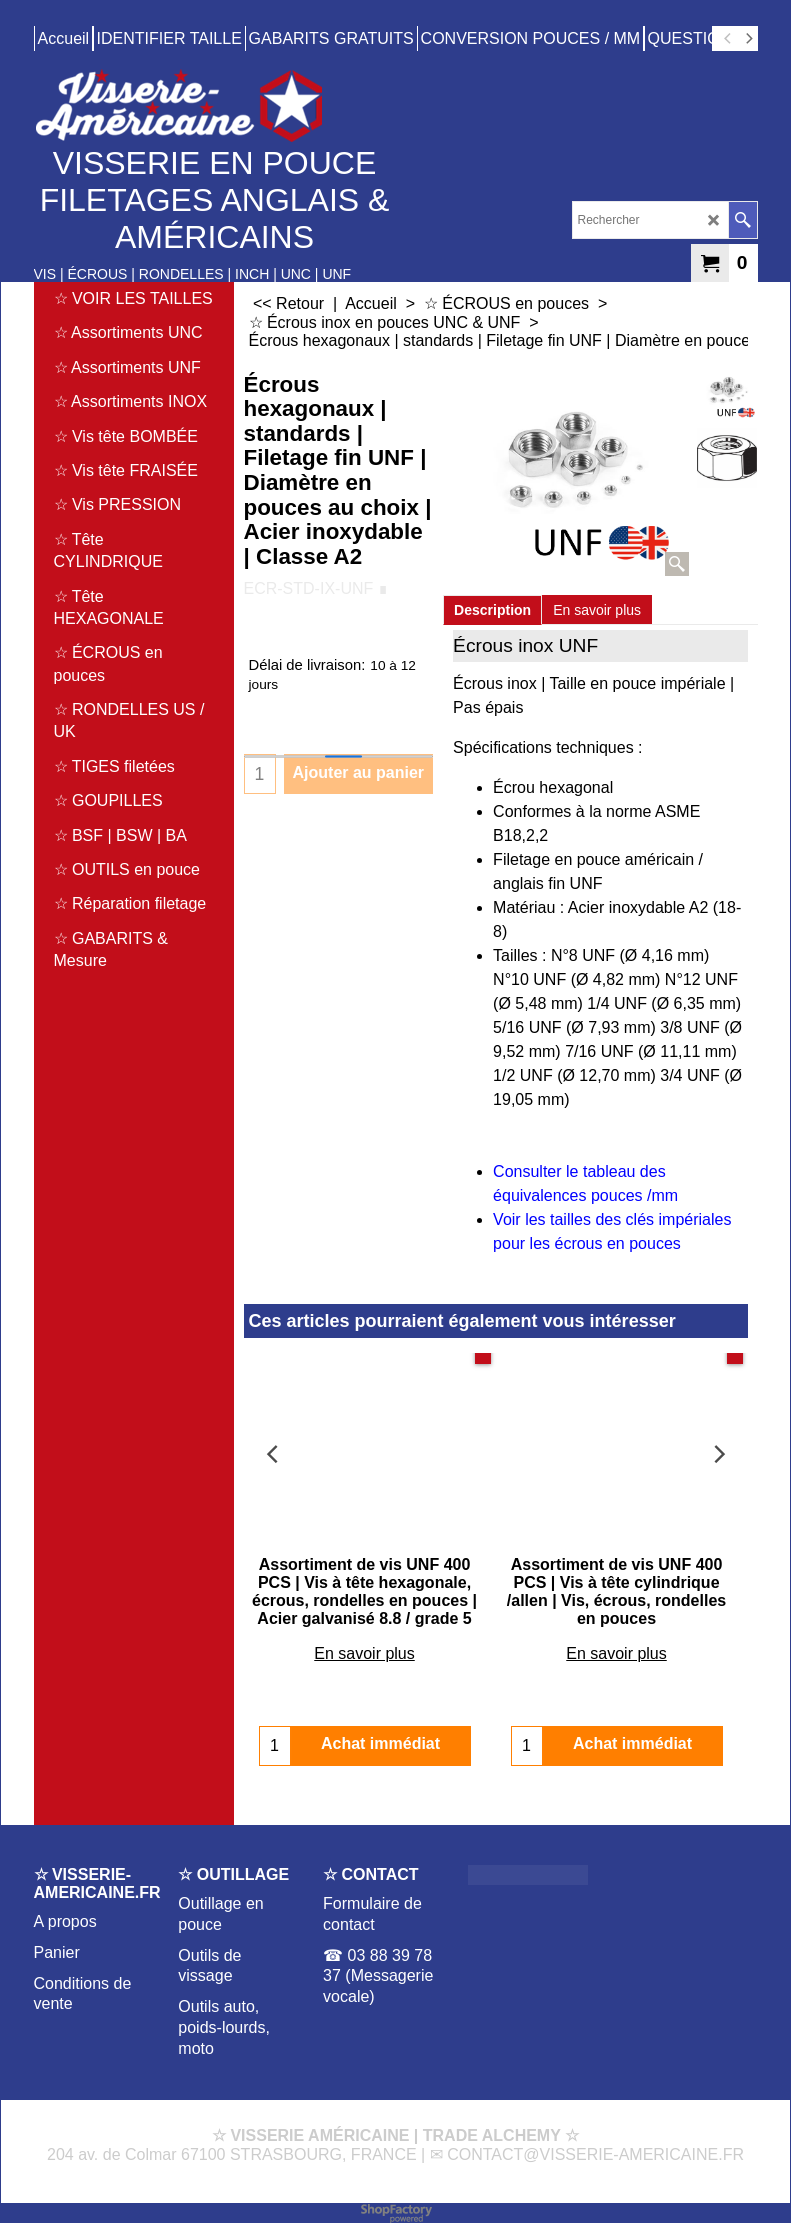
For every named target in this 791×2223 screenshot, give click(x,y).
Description (492, 610)
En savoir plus (597, 610)
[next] (749, 39)
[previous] (729, 39)
